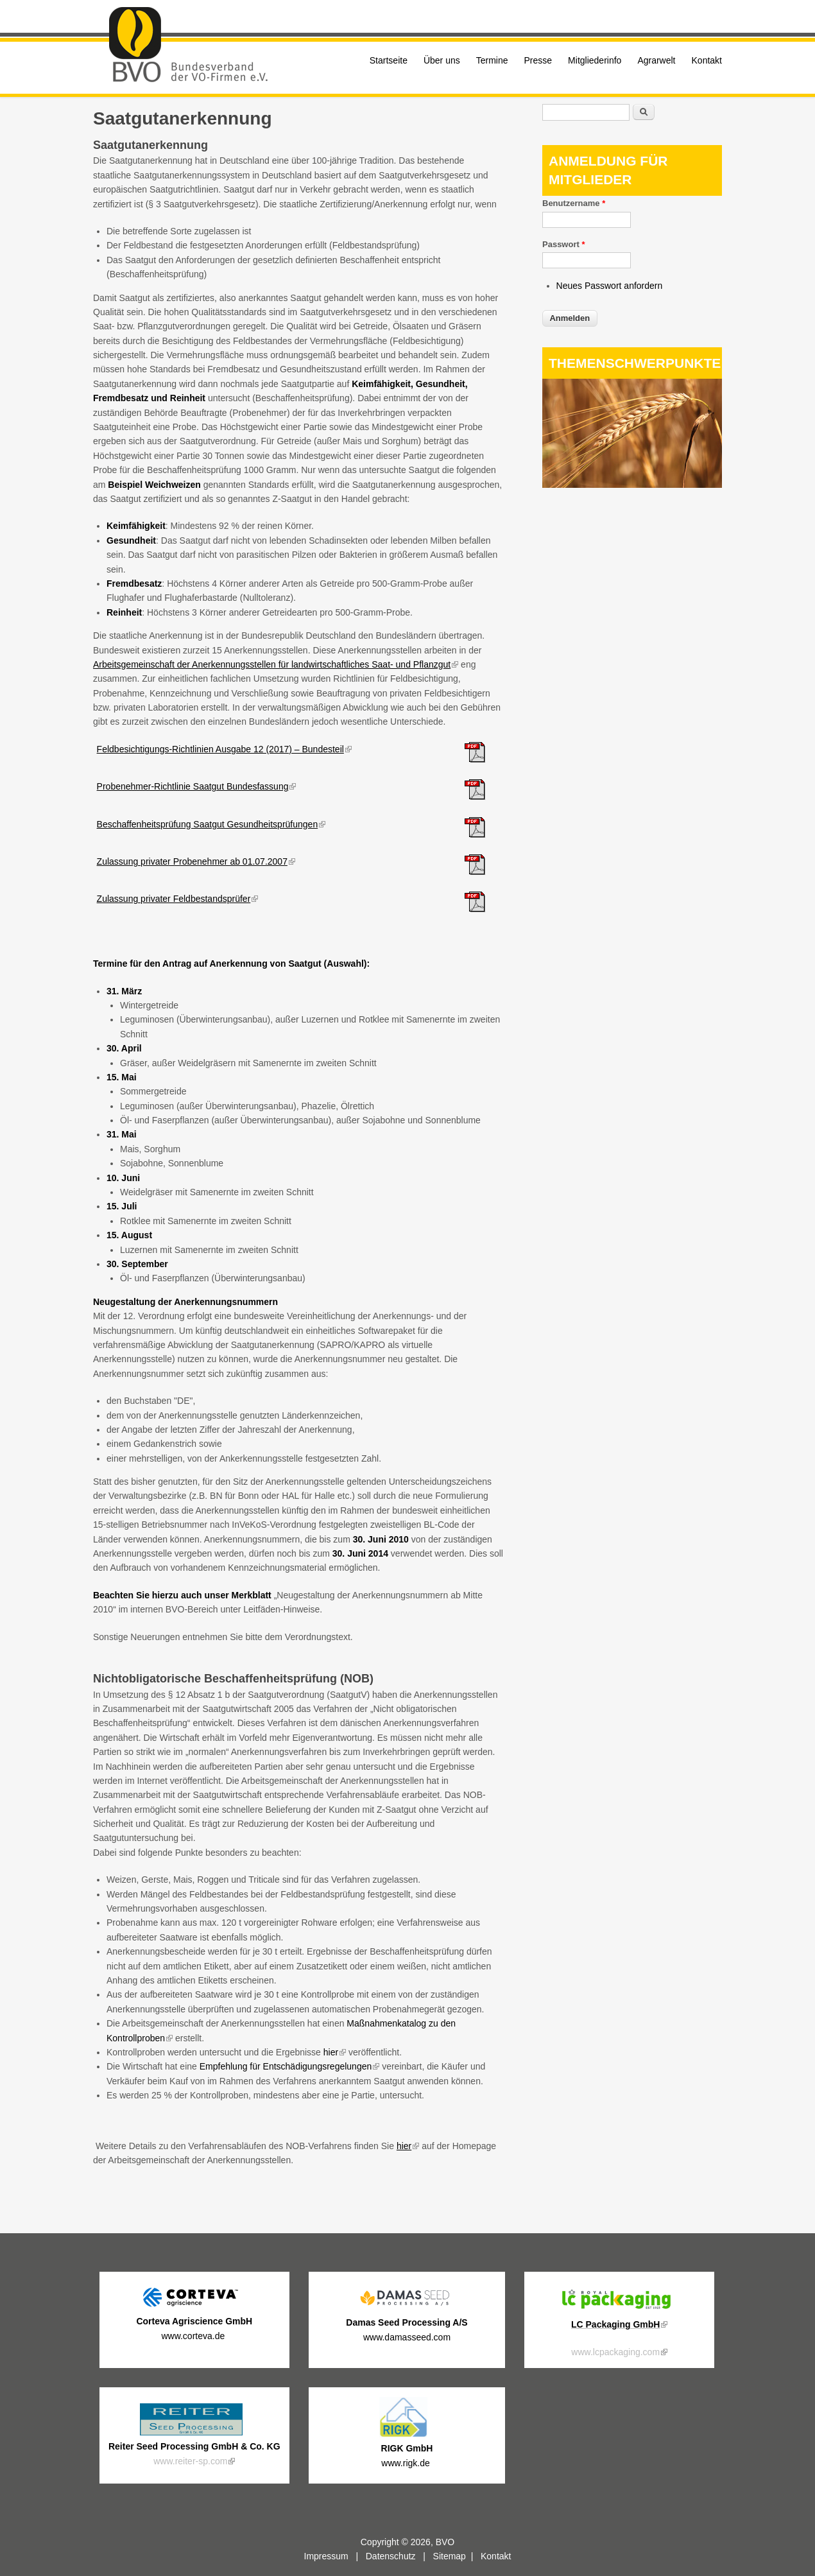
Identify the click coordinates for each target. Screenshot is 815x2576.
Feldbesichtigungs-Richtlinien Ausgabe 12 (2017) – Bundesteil (224, 749)
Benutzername (573, 203)
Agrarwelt (656, 60)
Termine (492, 60)
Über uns (442, 60)
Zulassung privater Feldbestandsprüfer (178, 899)
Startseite (389, 60)
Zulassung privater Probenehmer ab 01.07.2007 (196, 861)
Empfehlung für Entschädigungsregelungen (290, 2066)
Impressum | (335, 2556)
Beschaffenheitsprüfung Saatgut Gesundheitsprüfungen (211, 824)
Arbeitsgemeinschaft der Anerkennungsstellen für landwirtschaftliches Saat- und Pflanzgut (275, 664)
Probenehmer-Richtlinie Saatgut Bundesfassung (196, 786)
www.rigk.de (406, 2463)
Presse (538, 60)
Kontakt (707, 60)
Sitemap (449, 2556)
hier (334, 2052)
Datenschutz (391, 2556)
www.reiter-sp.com (194, 2461)
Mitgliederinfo (594, 60)
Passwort (563, 244)
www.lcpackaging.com (619, 2352)
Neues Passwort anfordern (609, 286)
